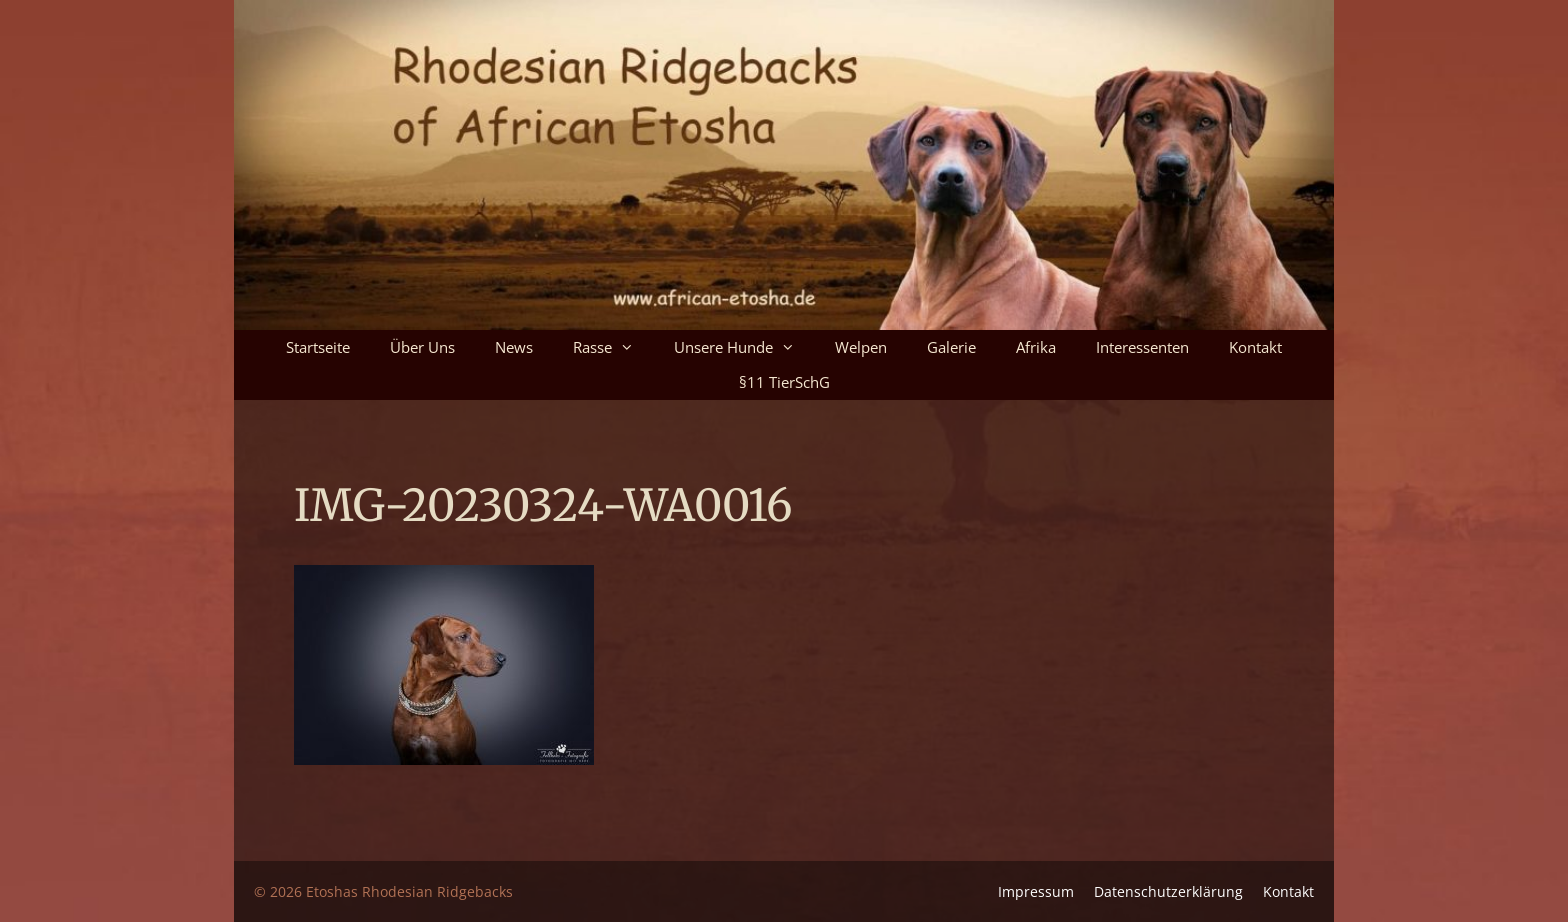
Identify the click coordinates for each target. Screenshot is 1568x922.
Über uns (422, 347)
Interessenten (1142, 347)
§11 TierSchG (784, 382)
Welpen (861, 347)
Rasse (613, 347)
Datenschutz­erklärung (1168, 891)
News (514, 347)
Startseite (318, 347)
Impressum (1036, 891)
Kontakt (1255, 347)
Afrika (1036, 347)
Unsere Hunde (744, 347)
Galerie (951, 347)
